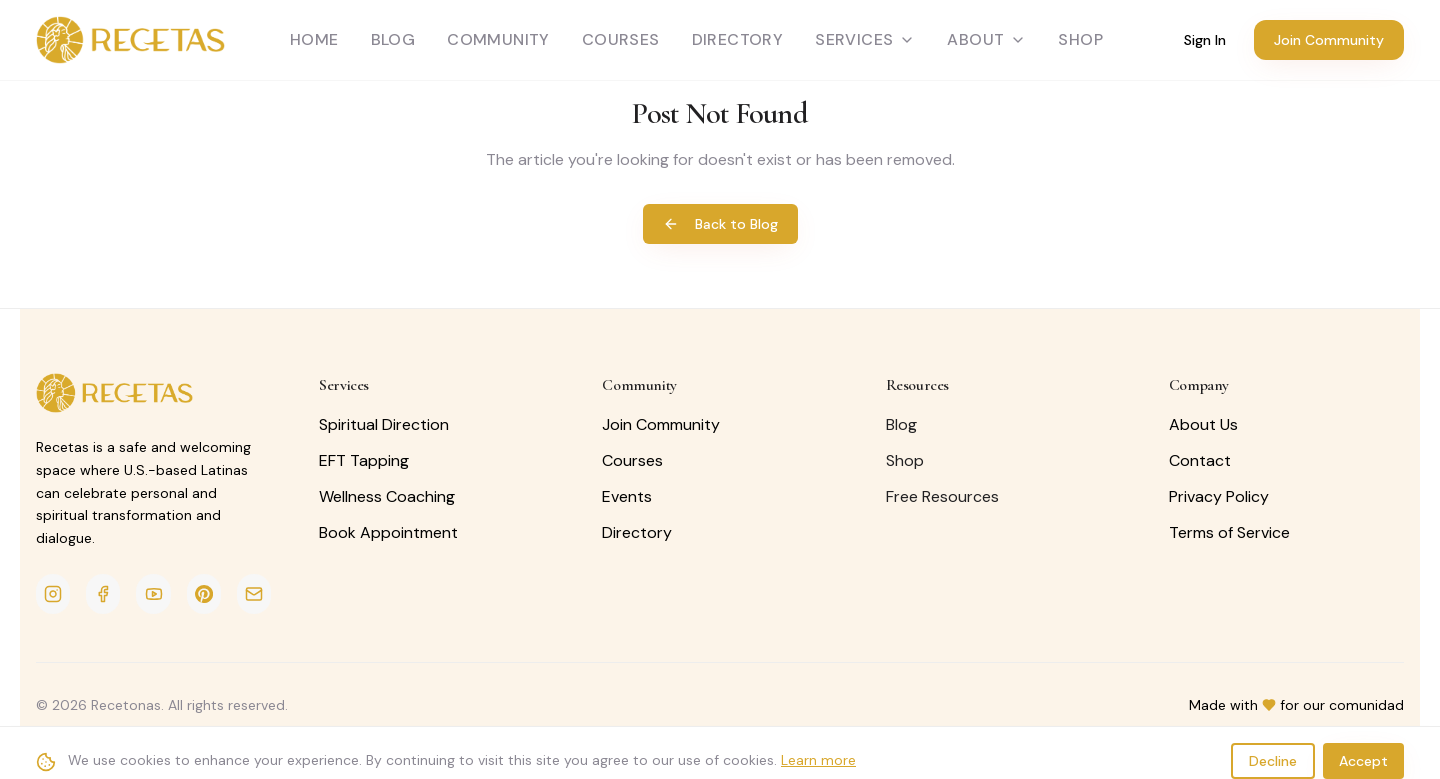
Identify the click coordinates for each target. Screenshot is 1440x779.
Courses (621, 39)
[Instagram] (53, 594)
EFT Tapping (364, 460)
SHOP (1080, 39)
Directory (738, 39)
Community (498, 39)
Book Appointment (388, 532)
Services (865, 39)
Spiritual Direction (384, 424)
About (986, 39)
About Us (1203, 424)
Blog (393, 39)
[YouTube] (153, 594)
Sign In (1205, 40)
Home (314, 39)
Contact (1200, 460)
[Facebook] (103, 594)
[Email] (254, 594)
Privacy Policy (1219, 496)
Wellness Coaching (387, 496)
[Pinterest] (204, 594)
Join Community (1329, 40)
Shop (905, 460)
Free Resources (942, 496)
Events (627, 496)
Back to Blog (720, 224)
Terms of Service (1229, 532)
